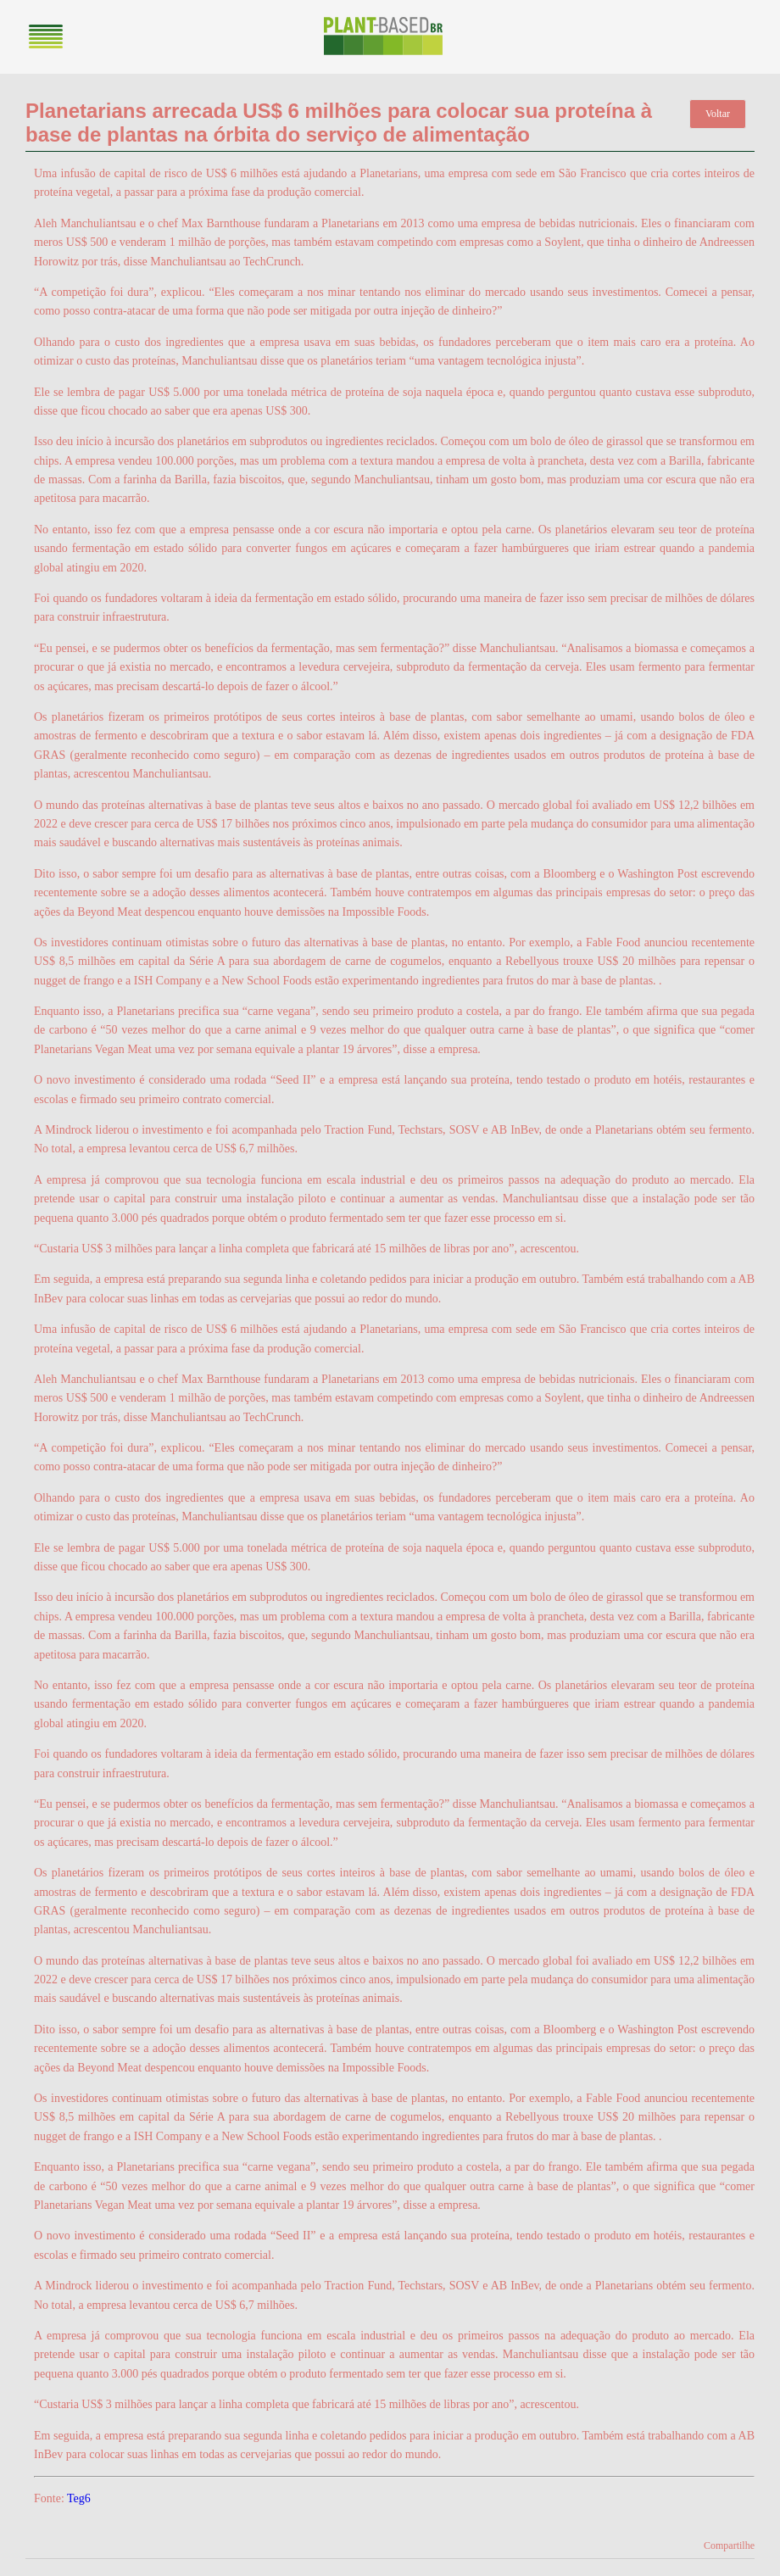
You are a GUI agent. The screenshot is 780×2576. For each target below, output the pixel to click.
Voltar (717, 114)
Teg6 (79, 2498)
